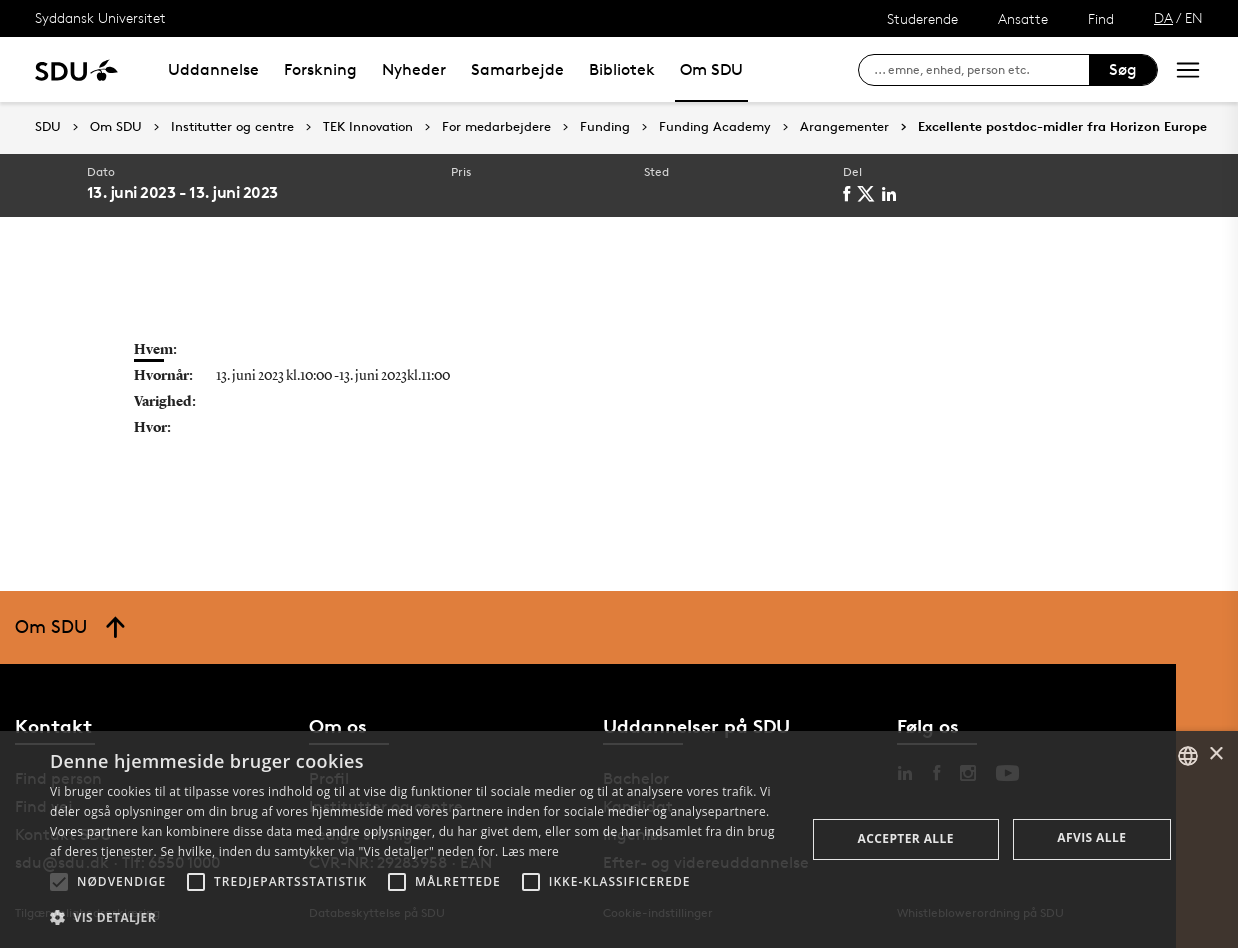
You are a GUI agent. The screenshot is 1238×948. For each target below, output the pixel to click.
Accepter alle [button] (906, 838)
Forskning (320, 69)
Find (1101, 18)
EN (1194, 17)
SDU (48, 126)
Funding (605, 127)
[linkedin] (892, 194)
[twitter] (869, 194)
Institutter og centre (232, 127)
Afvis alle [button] (1091, 837)
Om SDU (711, 69)
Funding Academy (715, 127)
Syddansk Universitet (100, 17)
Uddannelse (213, 69)
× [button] (1215, 754)
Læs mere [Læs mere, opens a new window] (530, 851)
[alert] (619, 839)
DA (1163, 17)
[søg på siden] (981, 70)
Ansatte (1023, 18)
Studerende (922, 18)
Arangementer (844, 127)
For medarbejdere (496, 127)
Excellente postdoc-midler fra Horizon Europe (1062, 127)
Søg (1123, 69)
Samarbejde (517, 69)
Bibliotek (622, 69)
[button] (59, 882)
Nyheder (414, 69)
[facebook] (850, 194)
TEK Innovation (368, 127)
